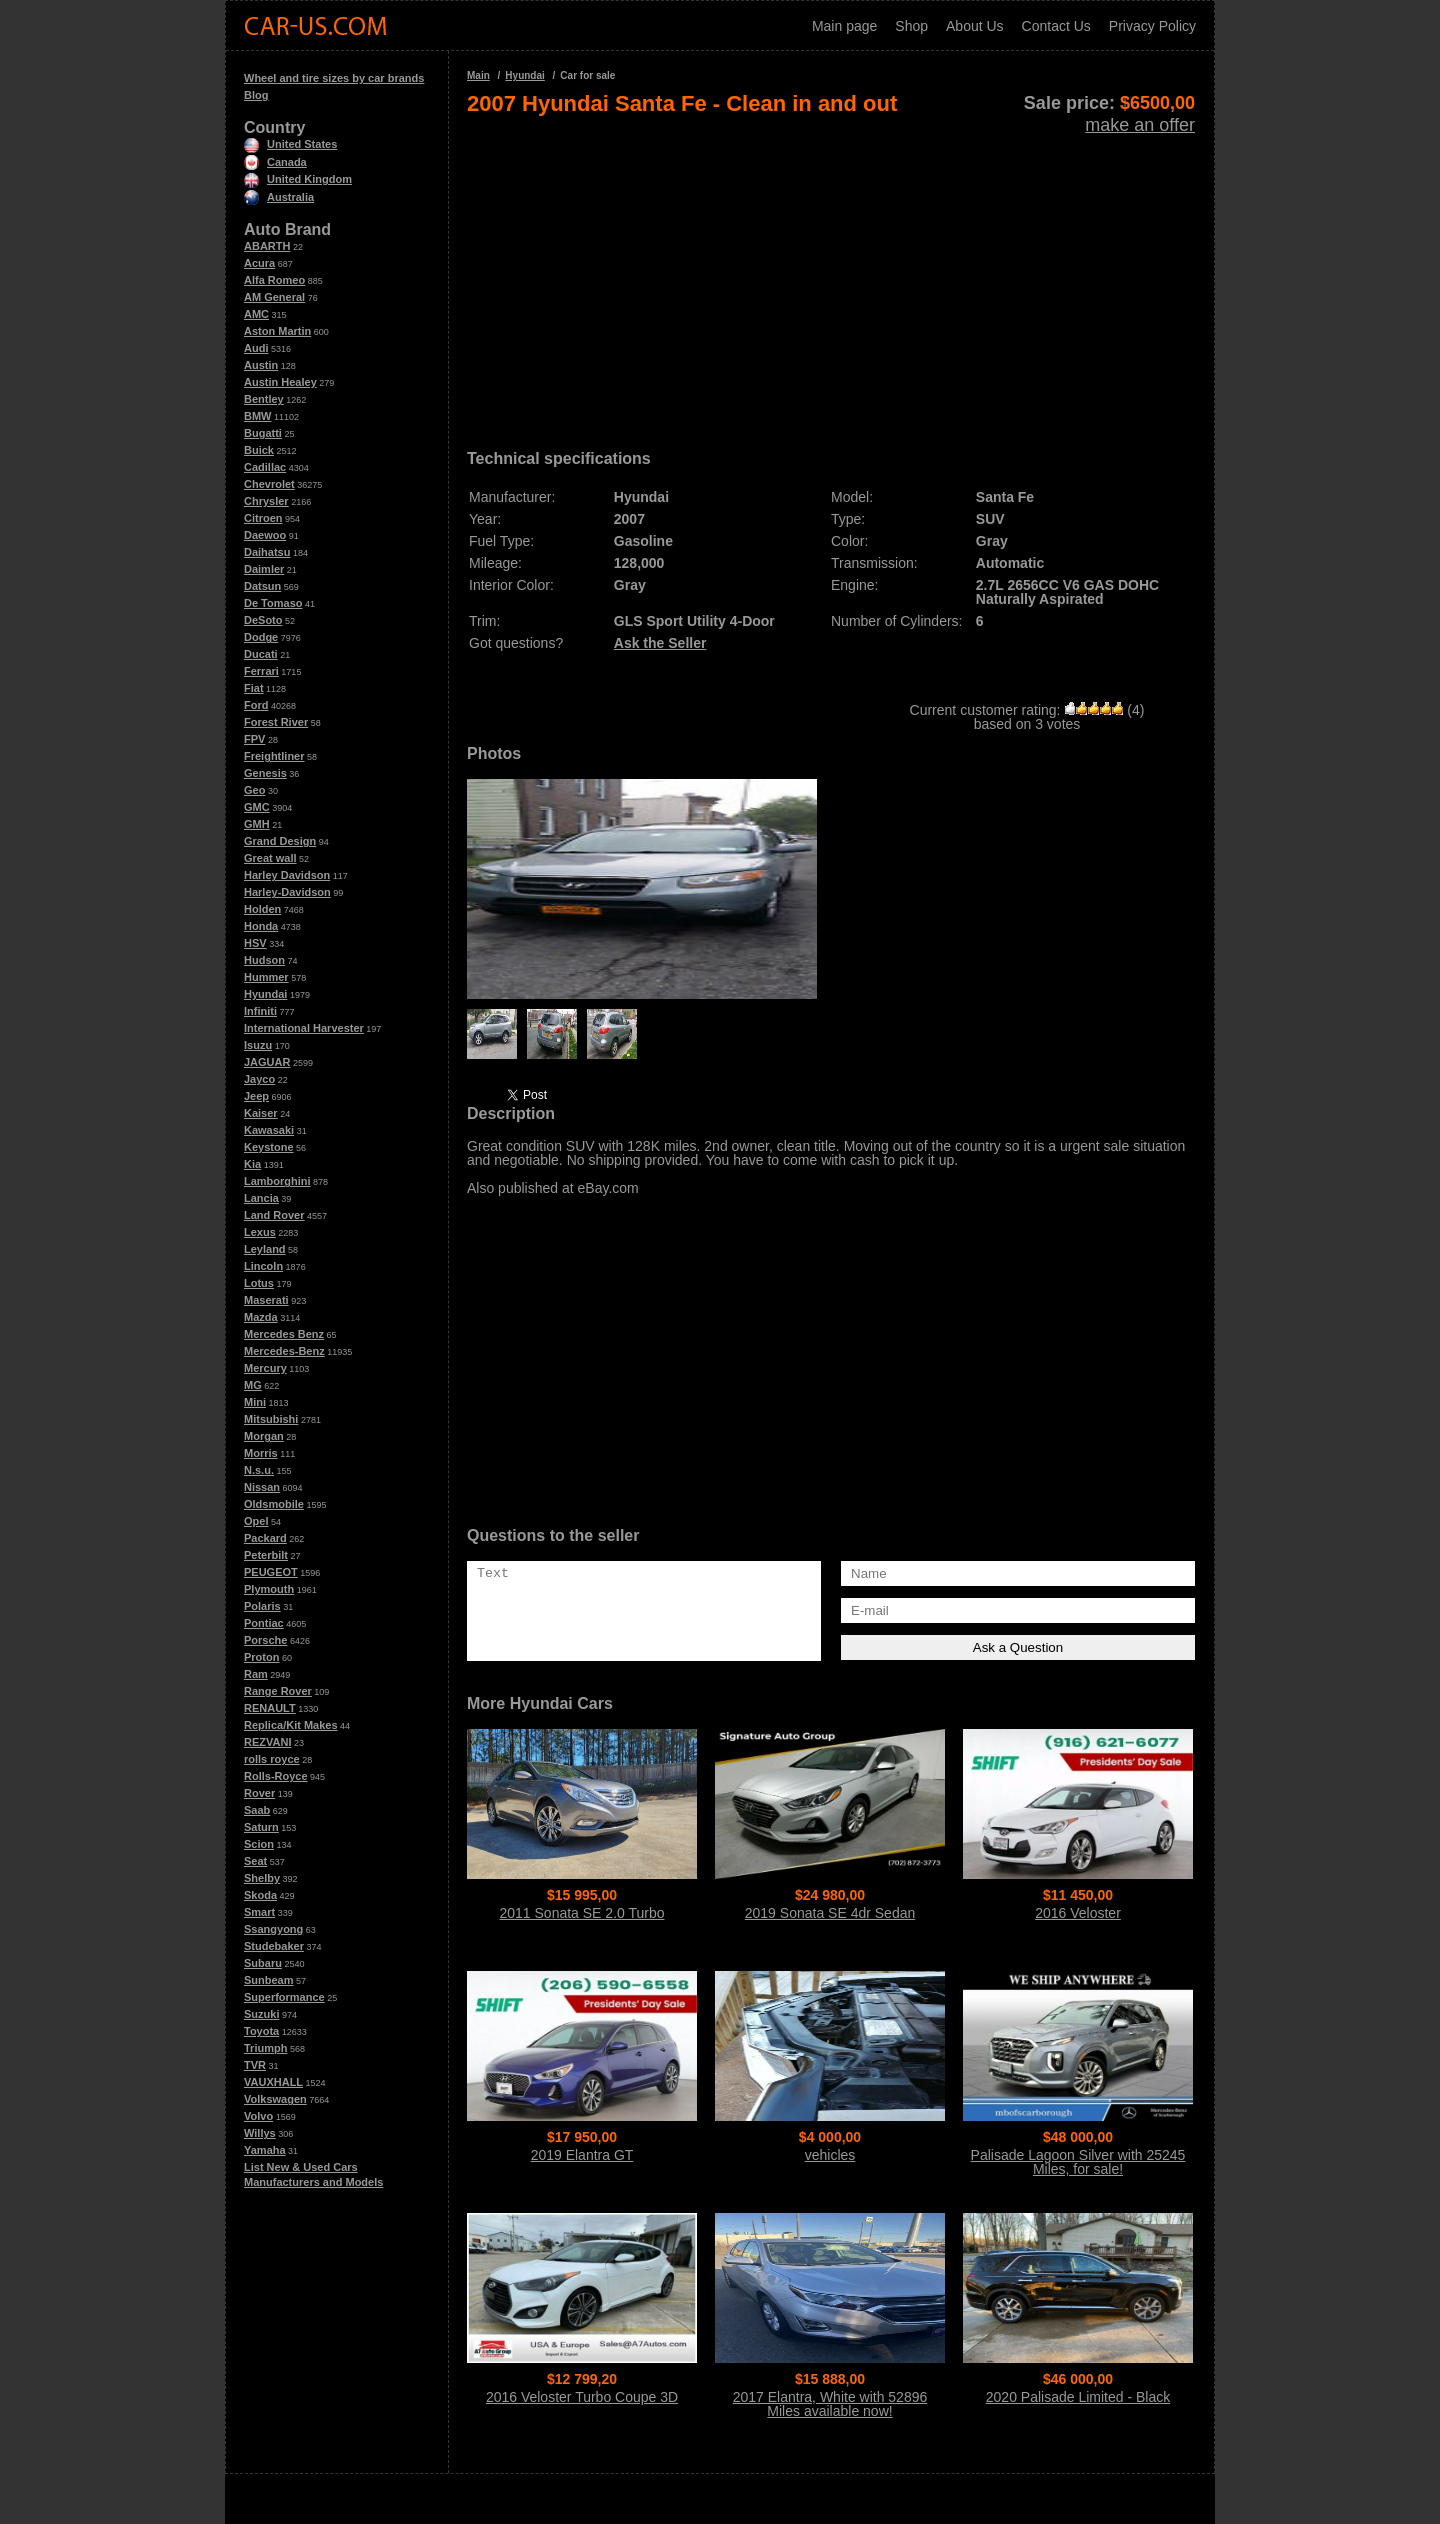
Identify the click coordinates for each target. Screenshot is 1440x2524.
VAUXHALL (273, 2082)
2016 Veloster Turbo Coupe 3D (582, 2397)
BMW (258, 416)
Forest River (276, 722)
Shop (911, 26)
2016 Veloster (1078, 1913)
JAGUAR (267, 1062)
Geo (254, 790)
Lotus (259, 1283)
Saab (257, 1810)
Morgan (264, 1436)
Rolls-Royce (276, 1776)
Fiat (254, 688)
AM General (274, 297)
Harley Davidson (287, 875)
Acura (259, 263)
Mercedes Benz (284, 1334)
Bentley (264, 399)
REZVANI (267, 1742)
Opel (256, 1521)
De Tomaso (273, 603)
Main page (844, 26)
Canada (275, 162)
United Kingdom (298, 179)
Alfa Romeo (274, 280)
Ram (256, 1674)
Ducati (261, 654)
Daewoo (265, 535)
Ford (256, 705)
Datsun (262, 586)
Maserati (266, 1300)
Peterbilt (266, 1555)
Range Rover (278, 1691)
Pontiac (264, 1623)
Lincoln (263, 1266)
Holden (262, 909)
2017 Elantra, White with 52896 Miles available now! (830, 2404)
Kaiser (261, 1113)
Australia (279, 197)
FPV (254, 739)
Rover (259, 1793)
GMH (257, 824)
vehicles (830, 2155)
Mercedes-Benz (284, 1351)
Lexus (260, 1232)
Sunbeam (269, 1980)
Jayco (259, 1079)
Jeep (256, 1096)
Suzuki (261, 2014)
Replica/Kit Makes (291, 1725)
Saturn (261, 1827)
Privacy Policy (1152, 26)
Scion (259, 1844)
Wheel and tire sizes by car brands (334, 78)
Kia (252, 1164)
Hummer (266, 977)
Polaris (262, 1606)
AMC (256, 314)
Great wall (270, 858)
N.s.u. (259, 1470)
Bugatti (263, 433)
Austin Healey (280, 382)
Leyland (265, 1249)
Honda (261, 926)
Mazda (261, 1317)
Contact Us (1056, 26)
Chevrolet (269, 484)
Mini (255, 1402)
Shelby (262, 1878)
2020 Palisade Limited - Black (1078, 2397)
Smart (259, 1912)
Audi (256, 348)
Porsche (265, 1640)
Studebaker (274, 1946)
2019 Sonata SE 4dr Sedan (830, 1913)
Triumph (265, 2048)
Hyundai (265, 994)
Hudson (264, 960)
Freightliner (274, 756)
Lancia (261, 1198)
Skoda (260, 1895)
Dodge (261, 637)
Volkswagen (275, 2099)
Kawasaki (269, 1130)
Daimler (264, 569)
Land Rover (274, 1215)
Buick (259, 450)
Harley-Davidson (287, 892)
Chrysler (266, 501)
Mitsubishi (271, 1419)
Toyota (261, 2031)
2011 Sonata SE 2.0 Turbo (581, 1913)
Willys (260, 2133)
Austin (261, 365)
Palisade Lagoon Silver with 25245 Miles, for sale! (1078, 2162)
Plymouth (269, 1589)
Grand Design (280, 841)
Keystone (269, 1147)
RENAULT (270, 1708)
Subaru (263, 1963)
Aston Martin (277, 331)
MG (253, 1385)
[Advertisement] (831, 276)
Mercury (265, 1368)
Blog (256, 95)
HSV (255, 943)
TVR (255, 2065)
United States (290, 144)
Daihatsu (267, 552)
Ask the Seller (660, 643)
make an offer (1140, 125)
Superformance (284, 1997)
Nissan (262, 1487)
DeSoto (263, 620)
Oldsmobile (274, 1504)
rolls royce (272, 1759)
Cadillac (265, 467)
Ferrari (261, 671)
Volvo (258, 2116)
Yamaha (265, 2150)
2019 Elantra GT (582, 2155)
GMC (257, 807)
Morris (261, 1453)
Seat (255, 1861)
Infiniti (260, 1011)
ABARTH (267, 246)
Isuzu (258, 1045)
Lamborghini (277, 1181)
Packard (265, 1538)
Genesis (265, 773)
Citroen (263, 518)
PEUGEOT (271, 1572)
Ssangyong (273, 1929)
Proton (261, 1657)
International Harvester (304, 1028)
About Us (975, 26)
